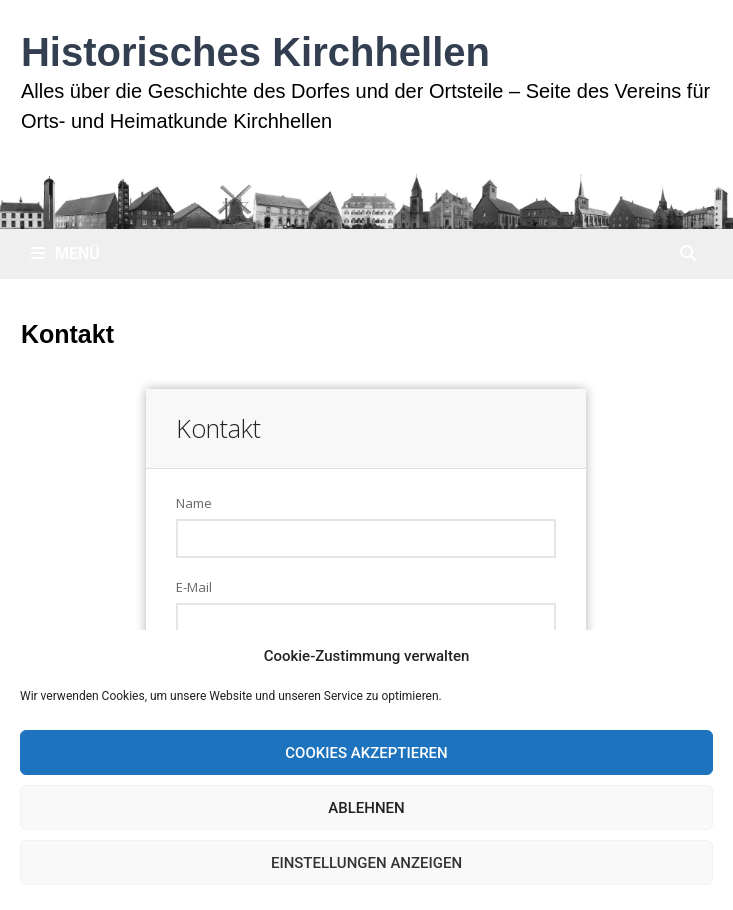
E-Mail (194, 587)
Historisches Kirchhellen (255, 52)
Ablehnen (366, 808)
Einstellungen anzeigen (366, 863)
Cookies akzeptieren (366, 753)
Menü (65, 253)
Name (194, 503)
